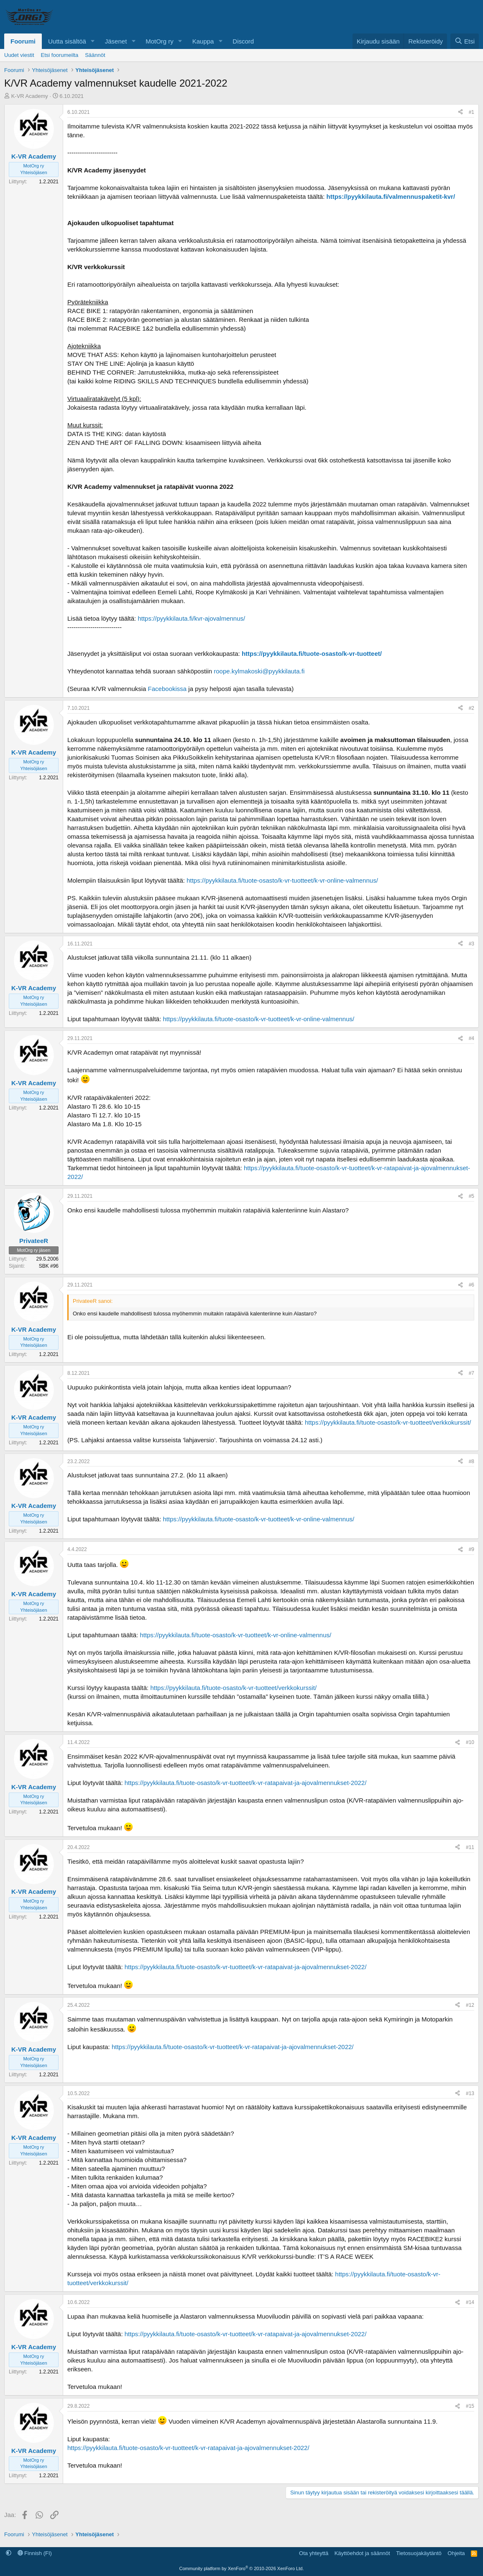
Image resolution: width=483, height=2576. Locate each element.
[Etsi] (464, 41)
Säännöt (95, 55)
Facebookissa (167, 688)
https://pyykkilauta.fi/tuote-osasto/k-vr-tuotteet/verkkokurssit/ (388, 1422)
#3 (471, 944)
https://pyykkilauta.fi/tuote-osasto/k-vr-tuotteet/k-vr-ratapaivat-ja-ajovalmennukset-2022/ (246, 1782)
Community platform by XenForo (241, 2568)
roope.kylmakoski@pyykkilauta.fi (259, 671)
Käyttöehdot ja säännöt (362, 2553)
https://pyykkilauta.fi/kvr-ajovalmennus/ (191, 618)
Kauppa (203, 41)
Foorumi (23, 41)
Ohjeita (456, 2553)
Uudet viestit (19, 55)
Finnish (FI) (35, 2553)
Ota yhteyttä (313, 2553)
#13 (470, 2093)
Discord (243, 41)
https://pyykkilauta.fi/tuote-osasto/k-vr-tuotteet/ (312, 653)
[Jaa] (460, 112)
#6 (471, 1285)
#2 (471, 708)
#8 (471, 1461)
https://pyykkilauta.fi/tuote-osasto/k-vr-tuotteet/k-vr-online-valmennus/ (282, 880)
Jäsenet (116, 41)
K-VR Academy (29, 96)
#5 (471, 1196)
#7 (471, 1373)
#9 (471, 1549)
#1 (471, 112)
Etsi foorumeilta (60, 55)
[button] (93, 41)
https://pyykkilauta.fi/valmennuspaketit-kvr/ (391, 196)
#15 (470, 2406)
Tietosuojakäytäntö (419, 2553)
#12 (470, 2005)
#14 (470, 2302)
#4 (471, 1038)
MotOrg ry (160, 41)
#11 (470, 1847)
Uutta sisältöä (67, 41)
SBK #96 (49, 1266)
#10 (470, 1742)
